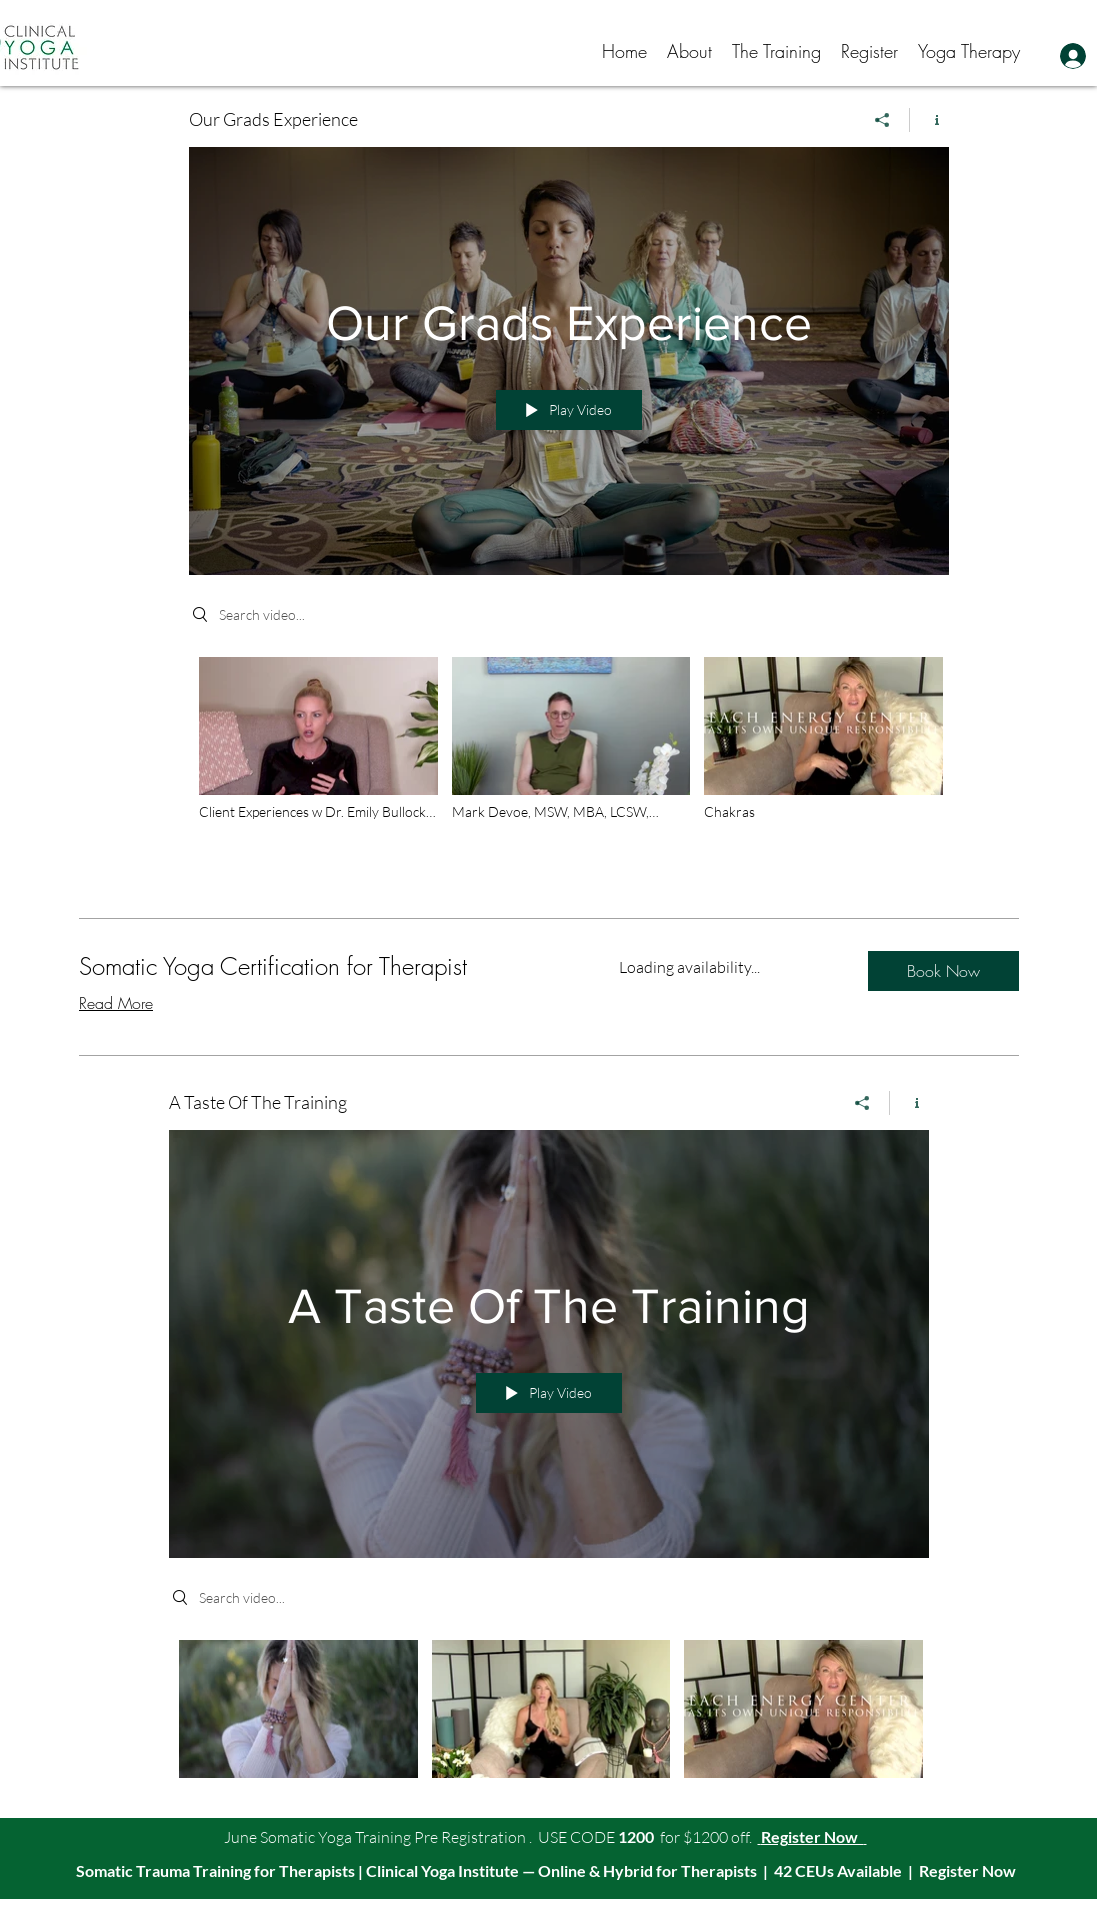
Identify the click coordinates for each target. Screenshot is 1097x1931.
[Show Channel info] (929, 120)
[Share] (882, 120)
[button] (689, 51)
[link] (325, 967)
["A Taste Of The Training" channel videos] (549, 1713)
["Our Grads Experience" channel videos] (569, 763)
